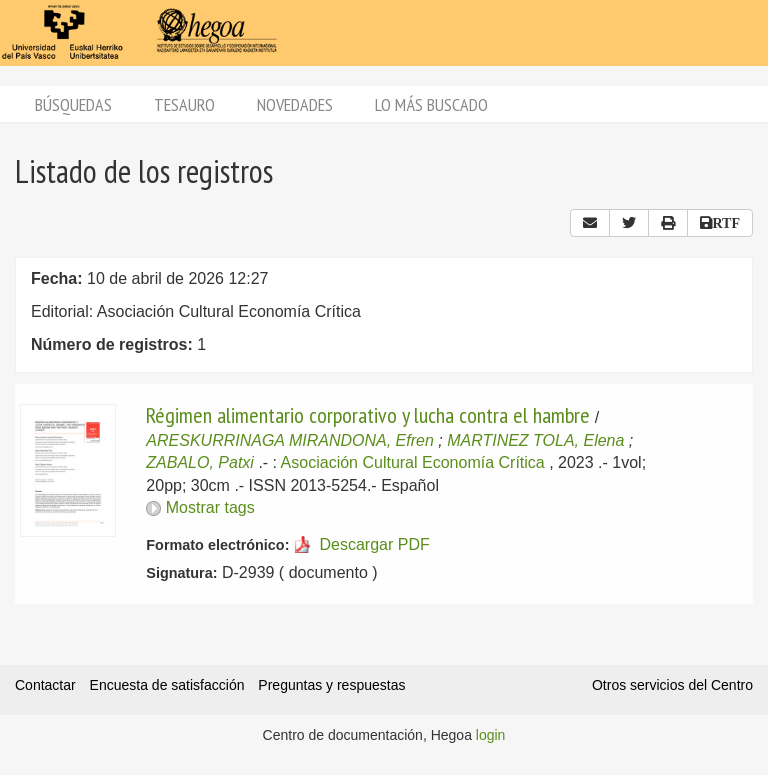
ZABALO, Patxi (200, 462)
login (491, 735)
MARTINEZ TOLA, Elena (535, 440)
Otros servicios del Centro (672, 685)
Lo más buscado (431, 104)
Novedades (295, 104)
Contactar (45, 685)
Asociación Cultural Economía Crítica (413, 462)
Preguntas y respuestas (331, 685)
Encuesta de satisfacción (167, 685)
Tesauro (184, 104)
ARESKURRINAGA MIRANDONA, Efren (289, 440)
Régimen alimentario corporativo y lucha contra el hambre (368, 415)
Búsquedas (73, 104)
